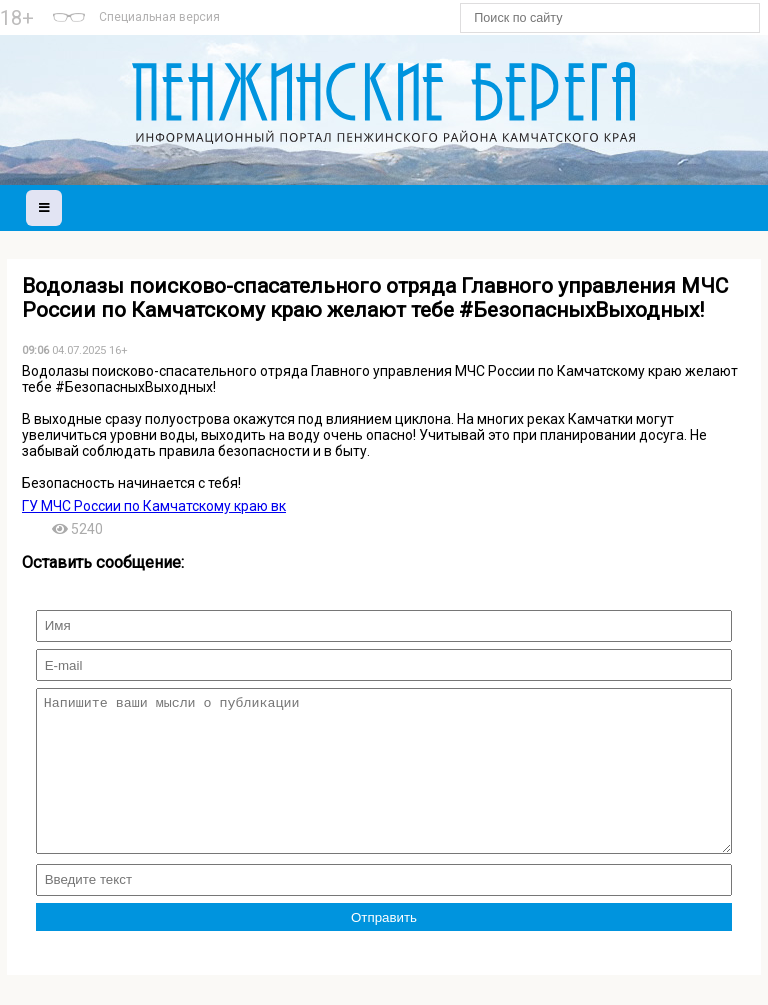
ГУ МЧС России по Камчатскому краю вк (154, 506)
